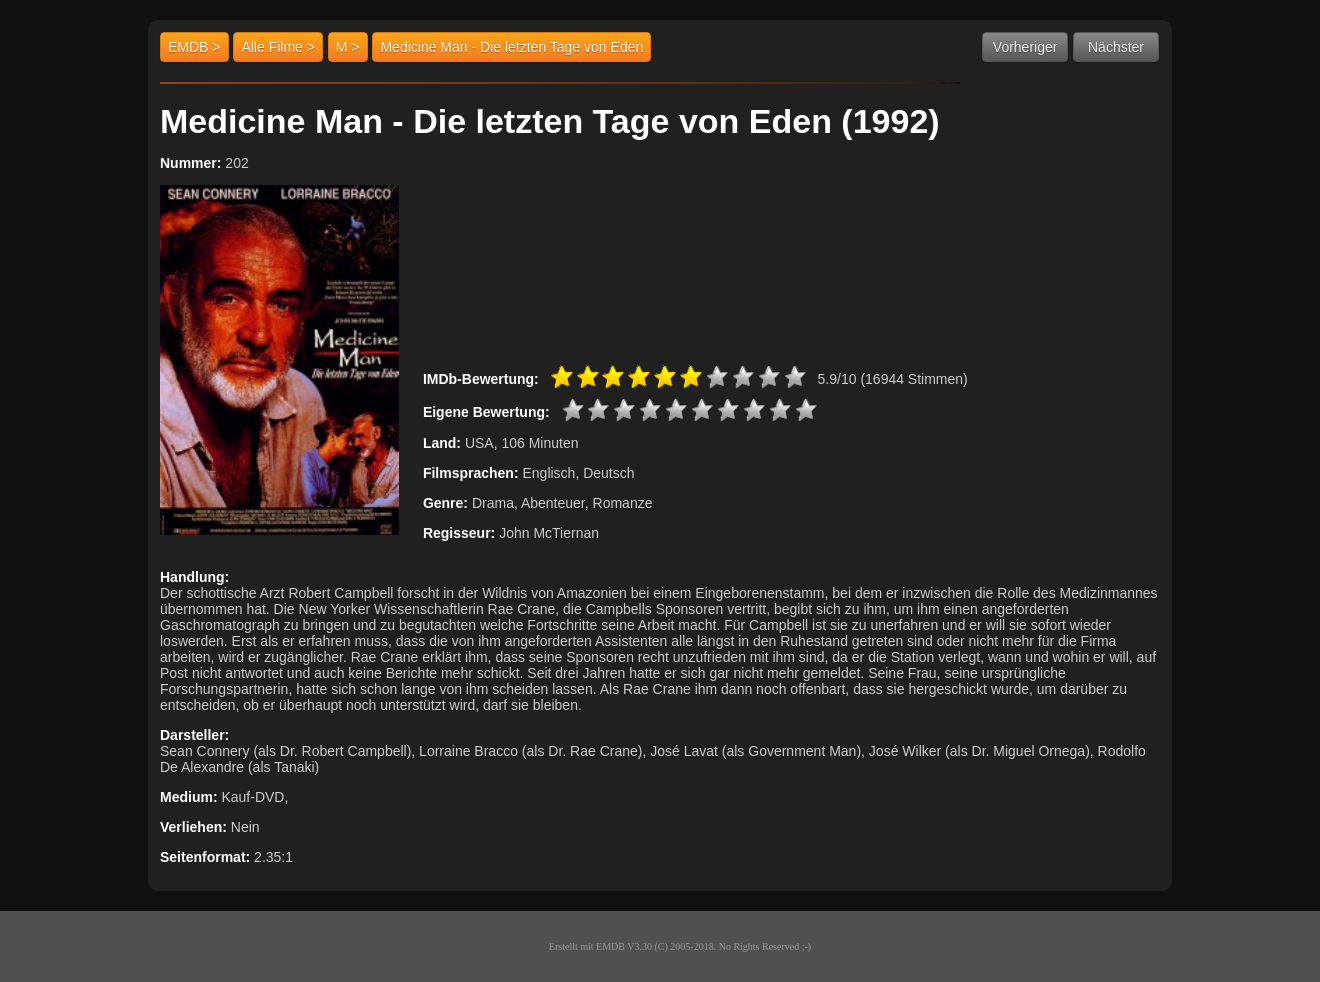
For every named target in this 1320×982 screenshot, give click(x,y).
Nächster (1116, 47)
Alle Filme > (278, 47)
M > (348, 47)
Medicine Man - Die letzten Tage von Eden (511, 47)
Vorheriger (1025, 47)
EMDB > (194, 47)
